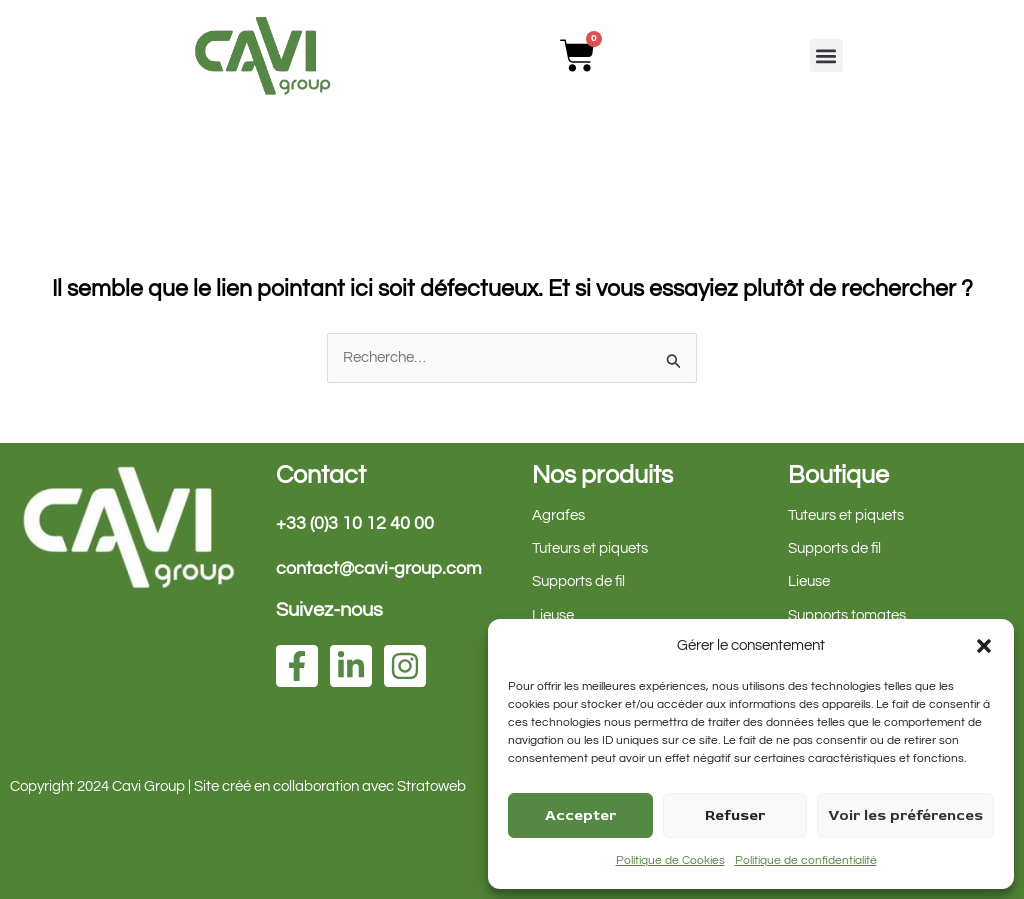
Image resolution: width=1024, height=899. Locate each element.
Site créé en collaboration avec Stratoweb (330, 786)
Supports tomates (847, 615)
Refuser (735, 815)
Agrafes (558, 515)
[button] (984, 646)
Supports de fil (578, 582)
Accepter (580, 815)
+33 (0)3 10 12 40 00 (355, 523)
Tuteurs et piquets (590, 549)
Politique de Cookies (670, 860)
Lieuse (553, 615)
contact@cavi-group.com (379, 568)
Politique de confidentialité (806, 860)
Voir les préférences (905, 815)
